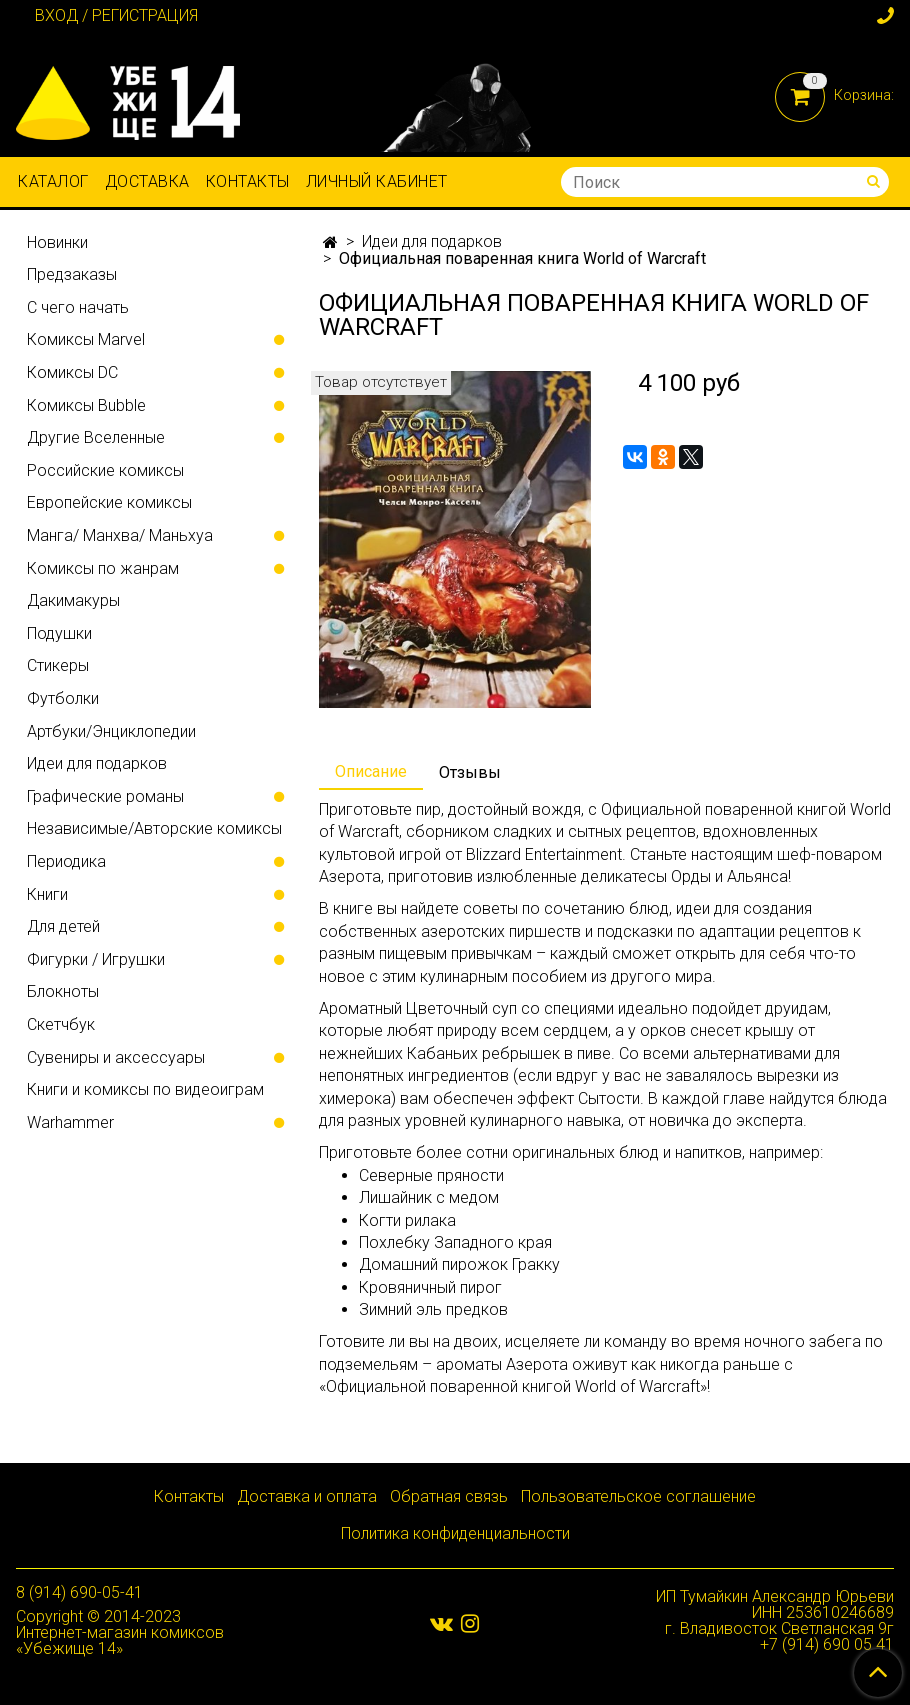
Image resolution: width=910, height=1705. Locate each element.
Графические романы (105, 796)
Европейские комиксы (109, 502)
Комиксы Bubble (86, 405)
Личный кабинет (377, 181)
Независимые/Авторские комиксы (154, 828)
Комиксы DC (72, 372)
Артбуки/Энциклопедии (111, 731)
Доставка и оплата (307, 1496)
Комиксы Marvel (86, 339)
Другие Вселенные (96, 437)
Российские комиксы (105, 470)
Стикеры (58, 665)
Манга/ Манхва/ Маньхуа (120, 535)
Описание (371, 771)
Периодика (66, 861)
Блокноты (63, 991)
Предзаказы (72, 274)
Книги (47, 894)
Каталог (53, 181)
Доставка (147, 181)
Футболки (63, 698)
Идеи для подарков (432, 241)
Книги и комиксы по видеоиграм (145, 1089)
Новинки (57, 242)
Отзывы (470, 772)
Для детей (63, 926)
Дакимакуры (73, 600)
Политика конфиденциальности (455, 1533)
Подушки (59, 633)
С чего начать (78, 307)
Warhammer (70, 1122)
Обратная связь (449, 1496)
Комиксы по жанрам (103, 568)
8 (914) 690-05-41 (79, 1592)
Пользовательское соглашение (638, 1496)
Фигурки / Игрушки (96, 959)
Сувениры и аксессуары (116, 1057)
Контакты (248, 181)
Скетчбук (61, 1024)
